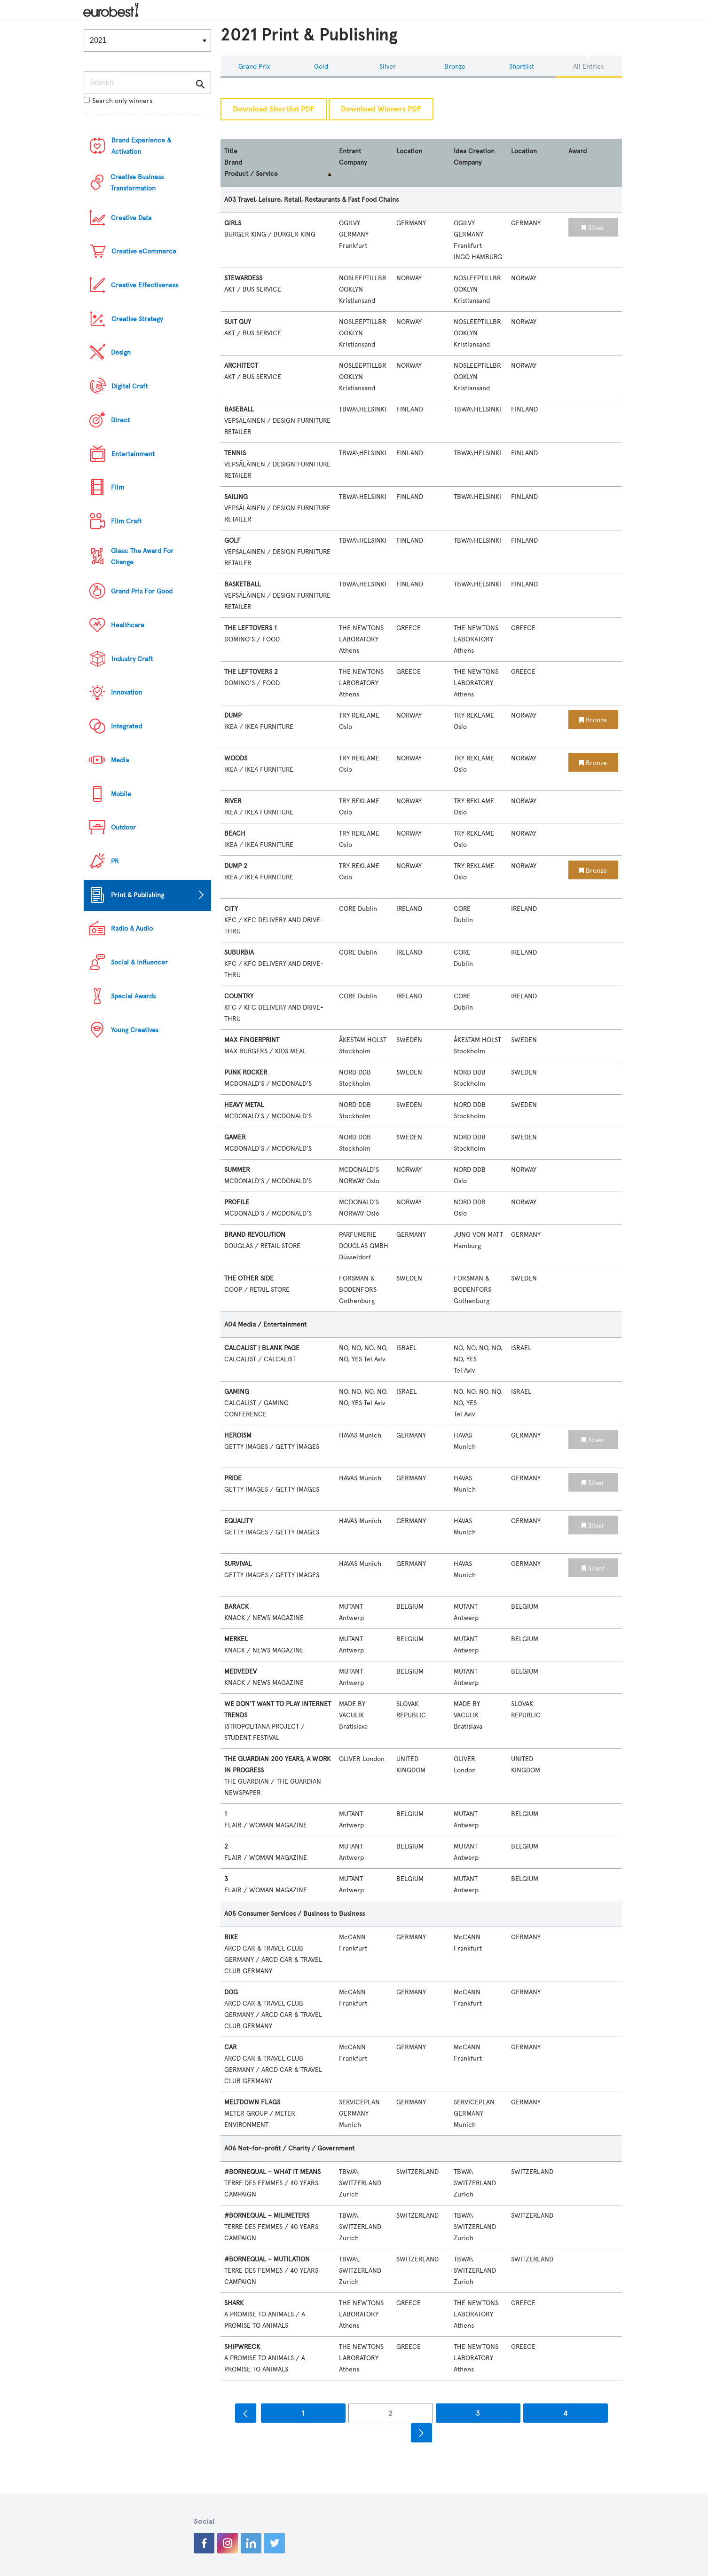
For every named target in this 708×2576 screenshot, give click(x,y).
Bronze (454, 67)
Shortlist (521, 67)
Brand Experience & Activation (141, 146)
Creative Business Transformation (137, 182)
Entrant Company (353, 156)
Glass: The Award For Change (142, 556)
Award (577, 151)
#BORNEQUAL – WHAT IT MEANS (272, 2172)
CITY (231, 909)
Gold (321, 67)
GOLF (232, 541)
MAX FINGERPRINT (251, 1040)
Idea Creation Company (474, 156)
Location (409, 151)
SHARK (234, 2303)
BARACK (236, 1607)
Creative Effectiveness (144, 285)
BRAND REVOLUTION (254, 1235)
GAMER (235, 1137)
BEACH (234, 834)
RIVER (233, 801)
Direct (120, 420)
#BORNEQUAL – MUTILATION (267, 2259)
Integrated (126, 726)
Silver (387, 67)
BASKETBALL (242, 584)
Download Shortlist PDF (274, 109)
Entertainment (133, 454)
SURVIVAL (238, 1564)
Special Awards (133, 996)
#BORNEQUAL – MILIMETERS (266, 2216)
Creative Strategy (137, 319)
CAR (230, 2047)
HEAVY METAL (244, 1105)
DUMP (233, 715)
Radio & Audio (132, 928)
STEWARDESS (243, 278)
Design (121, 352)
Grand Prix (254, 67)
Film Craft (126, 521)
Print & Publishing (137, 895)
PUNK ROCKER (245, 1072)
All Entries (588, 67)
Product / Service (251, 174)
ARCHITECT (241, 366)
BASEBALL (239, 409)
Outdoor (123, 827)
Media (120, 760)
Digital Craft (129, 386)
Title (230, 151)
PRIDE (233, 1478)
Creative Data (131, 218)
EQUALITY (238, 1521)
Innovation (126, 692)
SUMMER (237, 1170)
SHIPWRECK (242, 2347)
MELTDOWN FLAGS (252, 2102)
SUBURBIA (239, 952)
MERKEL (236, 1639)
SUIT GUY (237, 322)
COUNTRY (238, 996)
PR (115, 861)
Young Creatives (134, 1030)
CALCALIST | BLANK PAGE (261, 1348)
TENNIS (235, 453)
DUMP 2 (235, 866)
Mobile (121, 794)
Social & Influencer (139, 962)
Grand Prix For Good (142, 591)
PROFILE (236, 1202)
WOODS (235, 758)
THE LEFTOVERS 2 (251, 672)
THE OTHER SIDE (249, 1278)
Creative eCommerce (143, 251)
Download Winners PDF (381, 109)
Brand (233, 162)
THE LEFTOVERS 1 (250, 628)
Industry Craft (132, 659)
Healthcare (127, 625)
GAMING (236, 1392)
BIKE (231, 1937)
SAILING (236, 497)
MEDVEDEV (240, 1671)
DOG (231, 1992)
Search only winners (118, 101)
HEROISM (238, 1435)
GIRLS (232, 223)
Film (117, 487)
